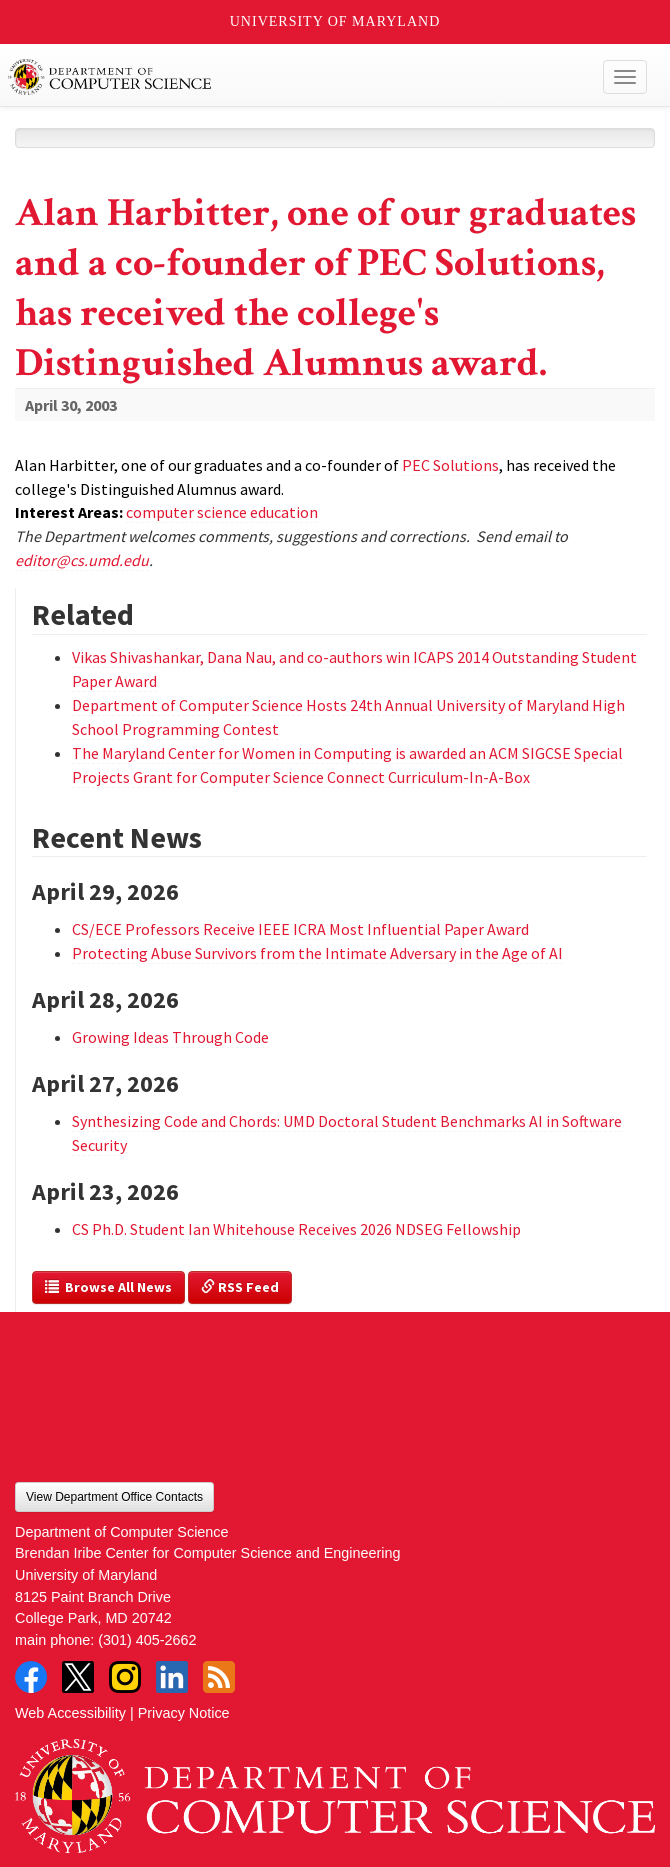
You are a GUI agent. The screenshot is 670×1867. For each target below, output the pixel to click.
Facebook (31, 1677)
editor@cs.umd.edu (82, 560)
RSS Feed (240, 1287)
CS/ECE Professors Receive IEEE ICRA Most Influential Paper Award (300, 929)
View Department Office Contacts (114, 1497)
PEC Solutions (450, 465)
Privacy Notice (184, 1713)
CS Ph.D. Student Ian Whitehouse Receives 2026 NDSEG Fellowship (296, 1229)
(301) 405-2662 (147, 1640)
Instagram (125, 1677)
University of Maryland (335, 21)
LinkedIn (172, 1677)
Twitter (78, 1677)
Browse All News (108, 1287)
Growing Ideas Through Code (170, 1037)
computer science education (222, 512)
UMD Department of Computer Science (269, 77)
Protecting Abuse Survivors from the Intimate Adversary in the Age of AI (317, 953)
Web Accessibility (70, 1713)
